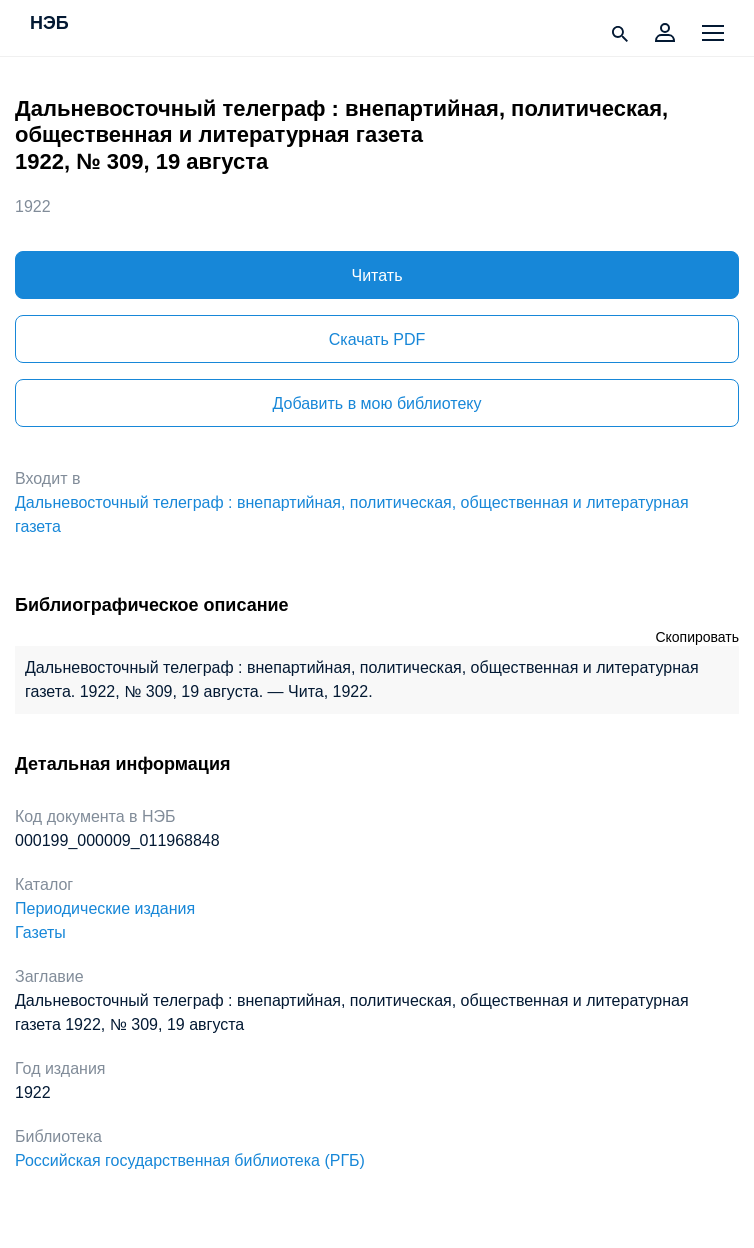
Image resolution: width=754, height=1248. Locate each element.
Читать (377, 275)
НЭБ (49, 24)
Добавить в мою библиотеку (376, 403)
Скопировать (697, 637)
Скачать (377, 339)
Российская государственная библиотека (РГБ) (190, 1160)
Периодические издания (105, 908)
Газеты (40, 932)
